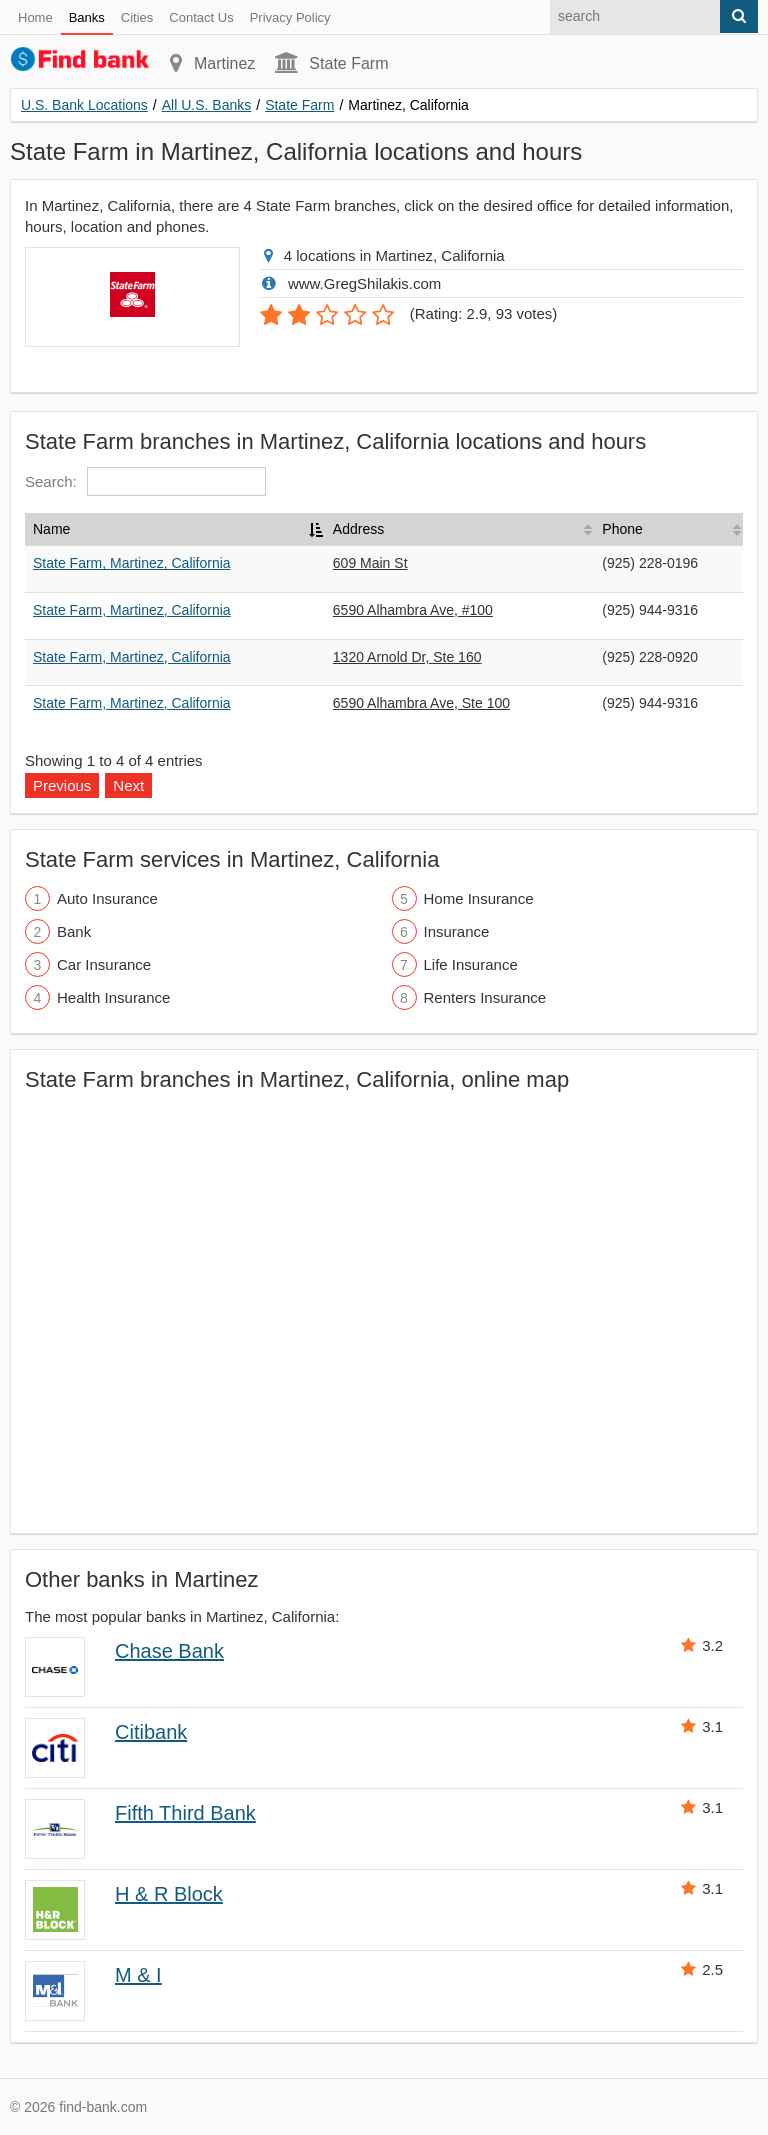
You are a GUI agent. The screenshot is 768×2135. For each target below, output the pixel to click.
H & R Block (169, 1894)
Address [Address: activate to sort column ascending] (358, 529)
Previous (62, 785)
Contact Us (201, 17)
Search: (145, 481)
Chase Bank (169, 1651)
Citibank (151, 1732)
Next (128, 785)
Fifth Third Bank (185, 1813)
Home (35, 17)
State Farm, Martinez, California (132, 563)
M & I (138, 1975)
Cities (137, 17)
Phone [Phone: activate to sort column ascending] (622, 529)
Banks (87, 17)
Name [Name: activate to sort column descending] (51, 529)
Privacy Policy (290, 17)
